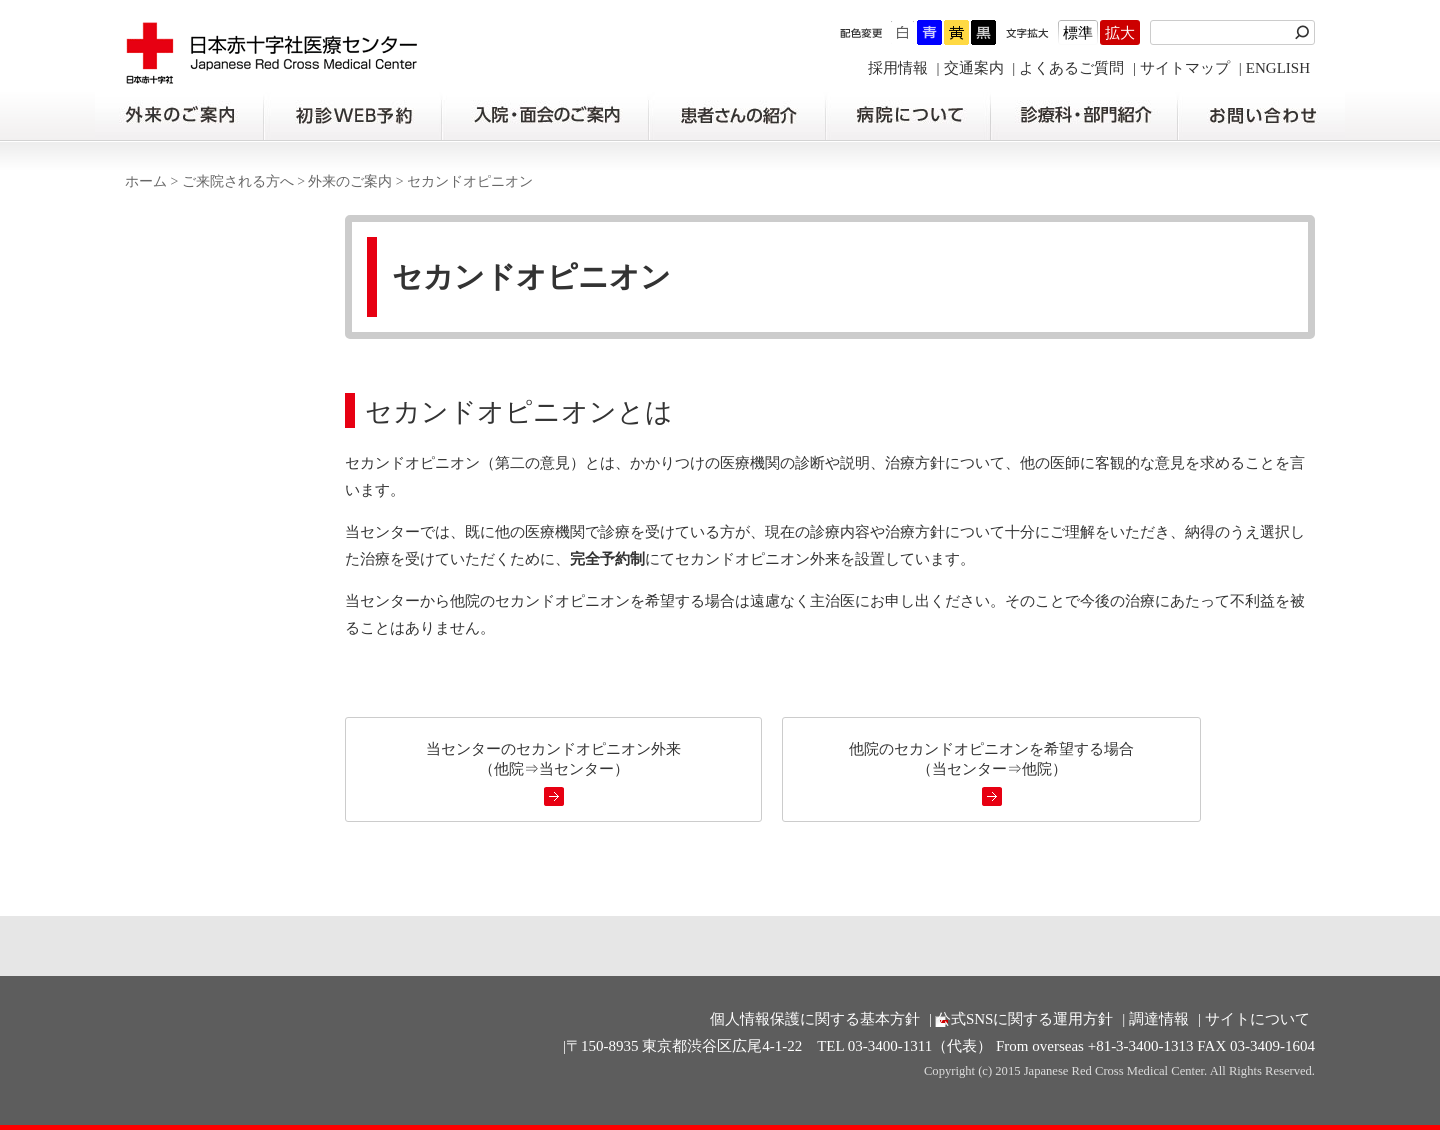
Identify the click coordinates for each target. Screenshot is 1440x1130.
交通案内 (974, 68)
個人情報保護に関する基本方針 (815, 1019)
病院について (908, 116)
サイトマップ (1185, 68)
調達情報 (1159, 1019)
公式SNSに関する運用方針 (1025, 1019)
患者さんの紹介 (737, 116)
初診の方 (352, 116)
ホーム (146, 181)
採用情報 (898, 68)
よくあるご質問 (1071, 68)
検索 (1305, 32)
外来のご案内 (179, 116)
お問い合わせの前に (1261, 116)
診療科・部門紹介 (1084, 116)
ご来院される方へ (238, 181)
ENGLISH (1278, 68)
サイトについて (1257, 1019)
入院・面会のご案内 (545, 116)
